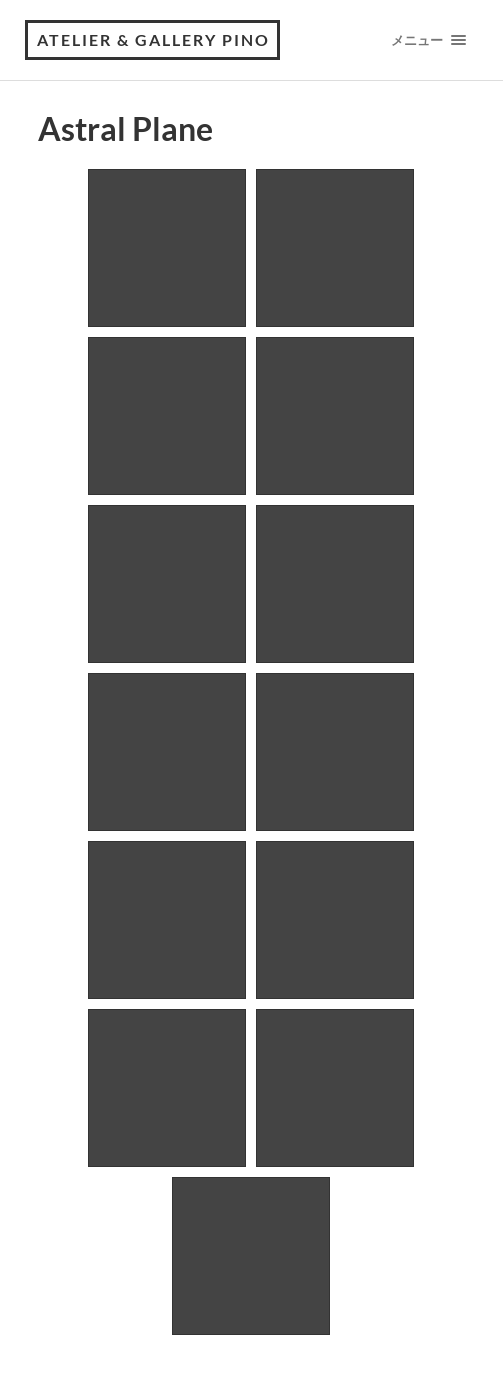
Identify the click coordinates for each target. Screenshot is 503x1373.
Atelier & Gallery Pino (153, 39)
